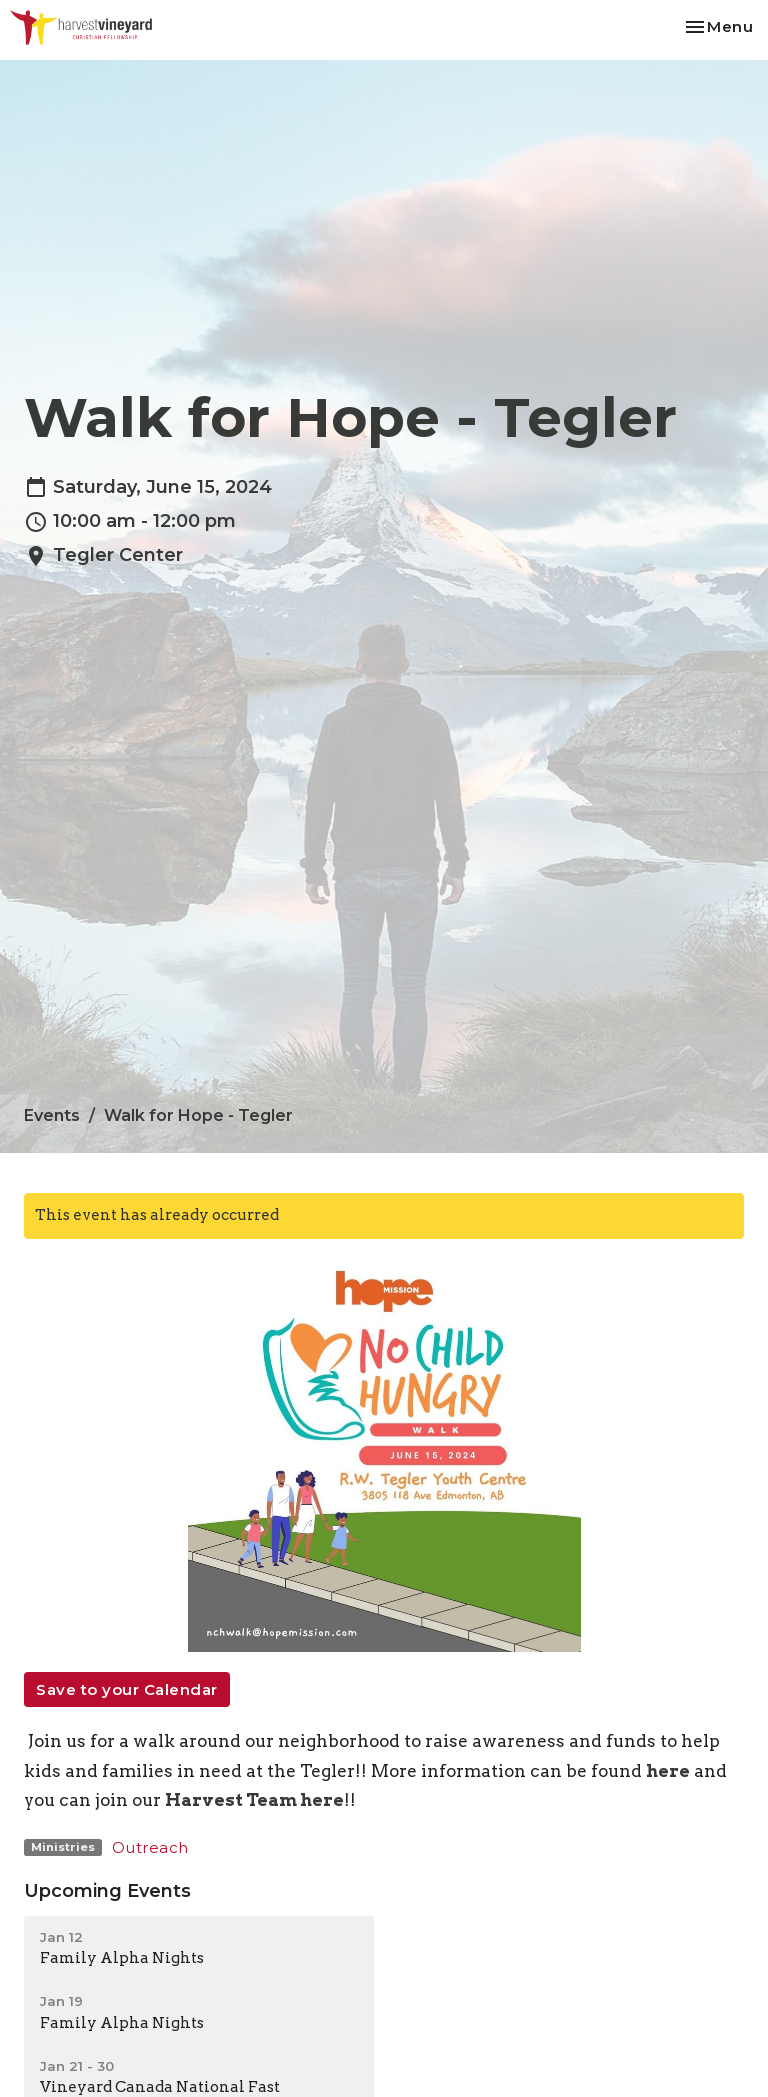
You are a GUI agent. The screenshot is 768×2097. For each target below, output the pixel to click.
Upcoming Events (107, 1891)
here (668, 1771)
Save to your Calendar (127, 1689)
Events (52, 1115)
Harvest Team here (254, 1800)
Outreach (150, 1847)
